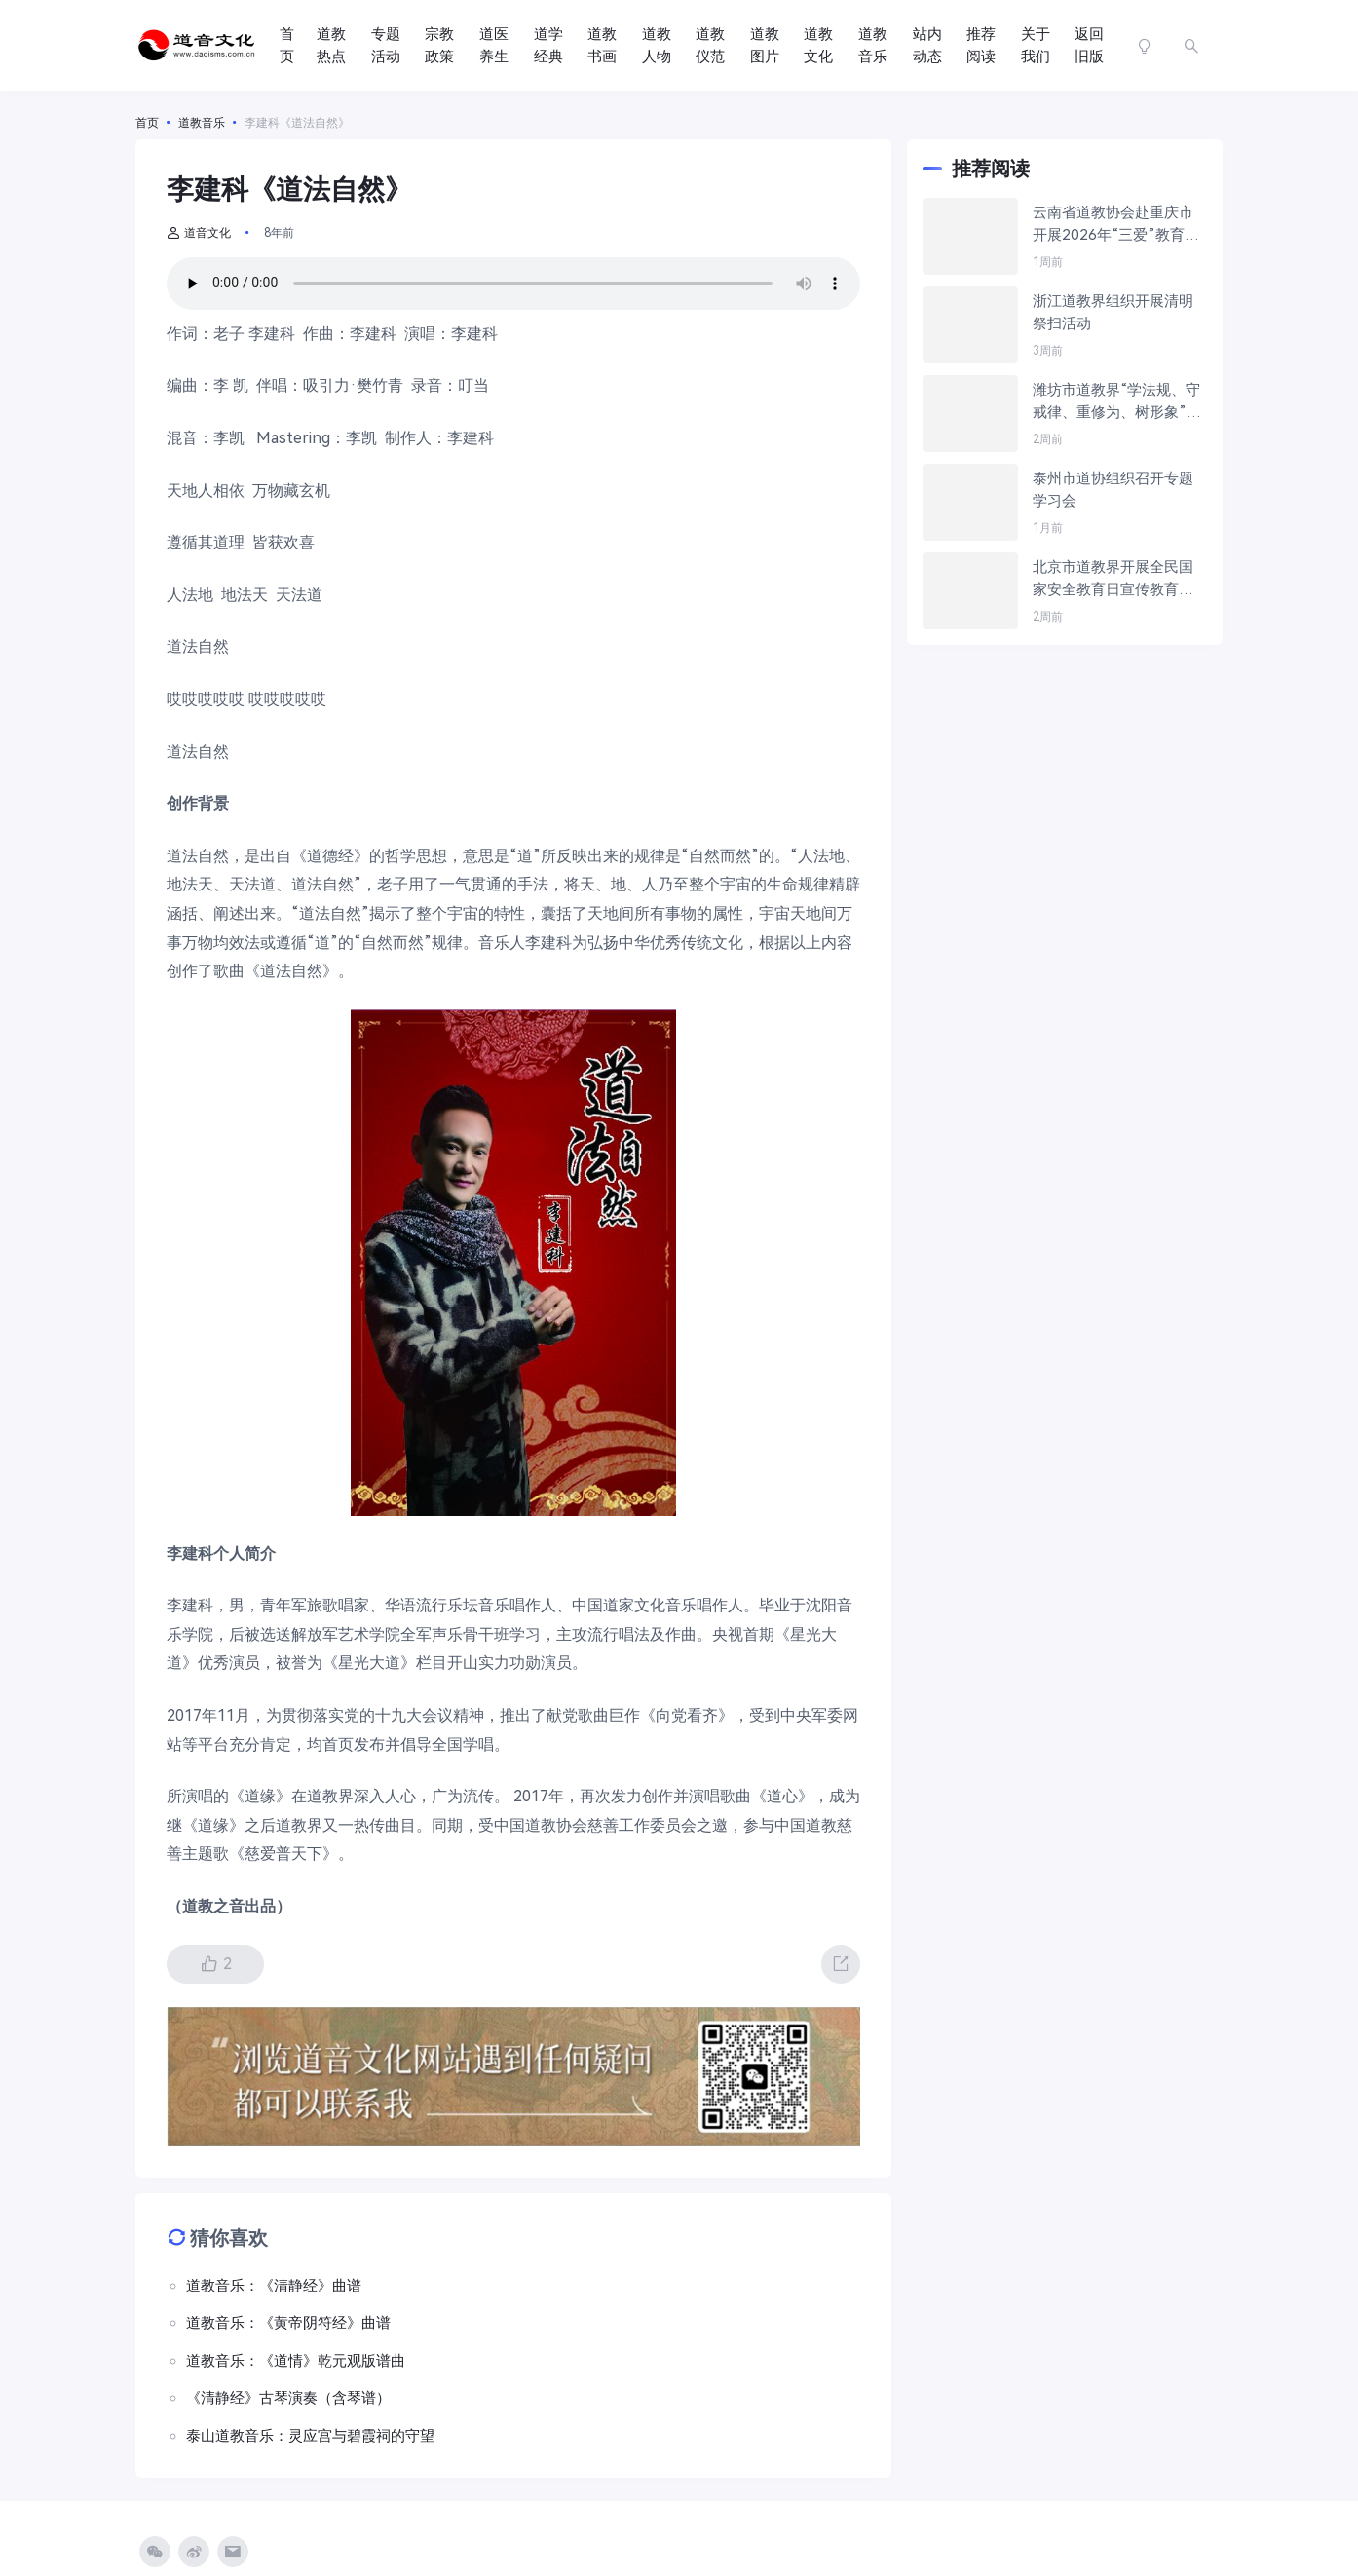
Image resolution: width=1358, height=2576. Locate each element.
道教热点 (331, 45)
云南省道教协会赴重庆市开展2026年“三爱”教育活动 (1116, 225)
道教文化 (818, 45)
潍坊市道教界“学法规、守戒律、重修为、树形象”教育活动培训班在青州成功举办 (1117, 402)
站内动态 (927, 45)
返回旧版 (1089, 45)
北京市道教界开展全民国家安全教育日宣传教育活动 (1113, 579)
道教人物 (656, 45)
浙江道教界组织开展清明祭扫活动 (1113, 312)
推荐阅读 (981, 45)
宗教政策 (439, 45)
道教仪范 (710, 45)
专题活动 (385, 45)
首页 (287, 45)
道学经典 (548, 45)
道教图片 (764, 45)
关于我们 (1035, 45)
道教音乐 (872, 45)
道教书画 (602, 45)
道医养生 (494, 45)
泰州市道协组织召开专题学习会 (1113, 490)
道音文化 (199, 233)
